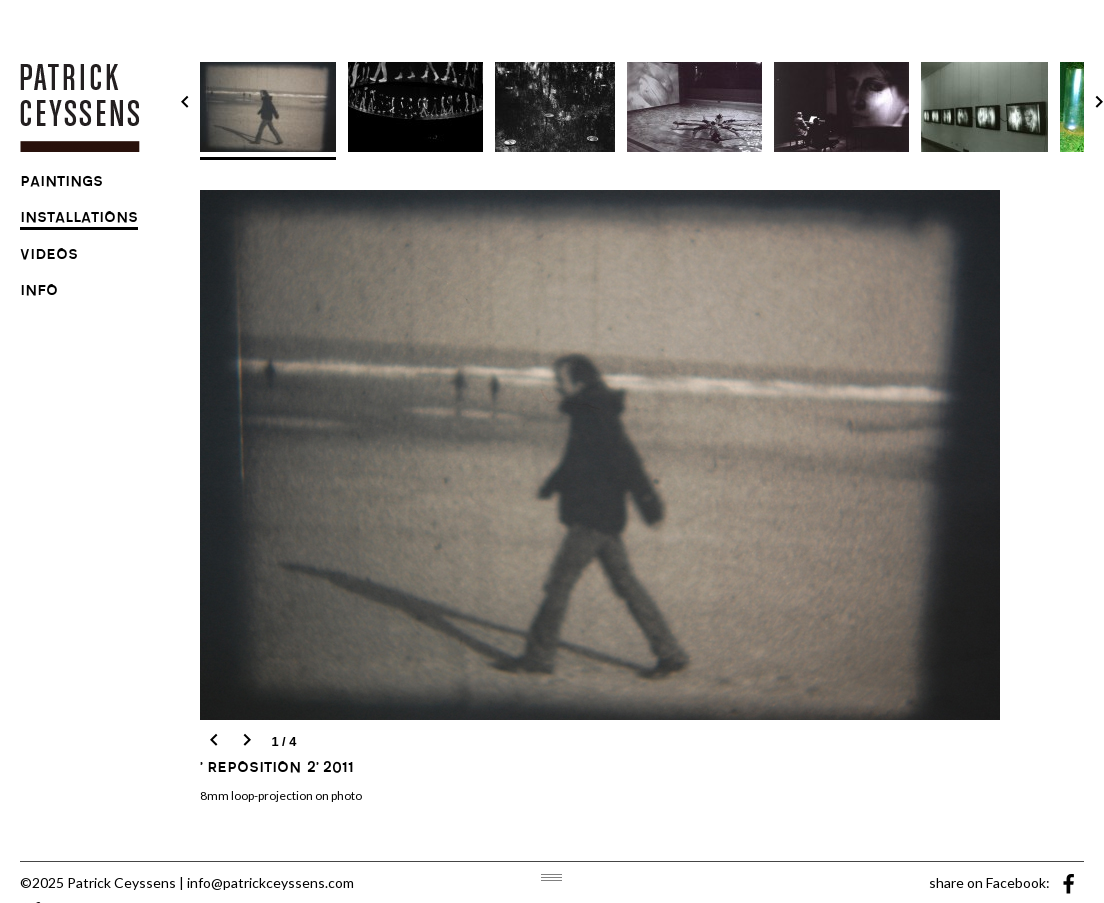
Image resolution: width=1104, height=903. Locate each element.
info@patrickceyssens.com (270, 882)
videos (49, 257)
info (39, 293)
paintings (61, 184)
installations (79, 220)
